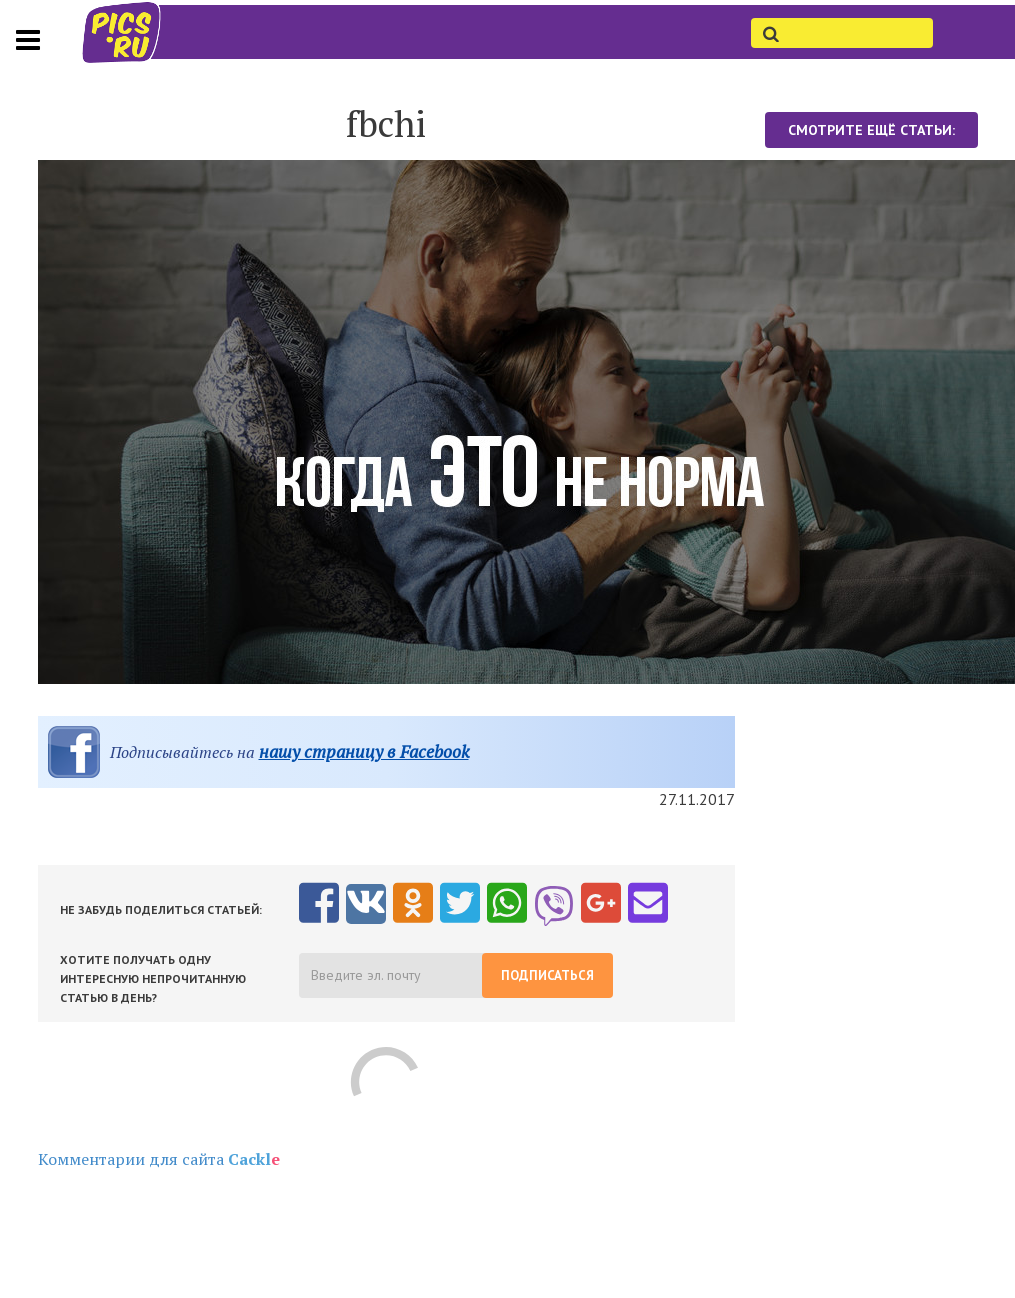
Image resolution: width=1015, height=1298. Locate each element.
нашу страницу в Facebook (364, 751)
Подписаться (547, 975)
